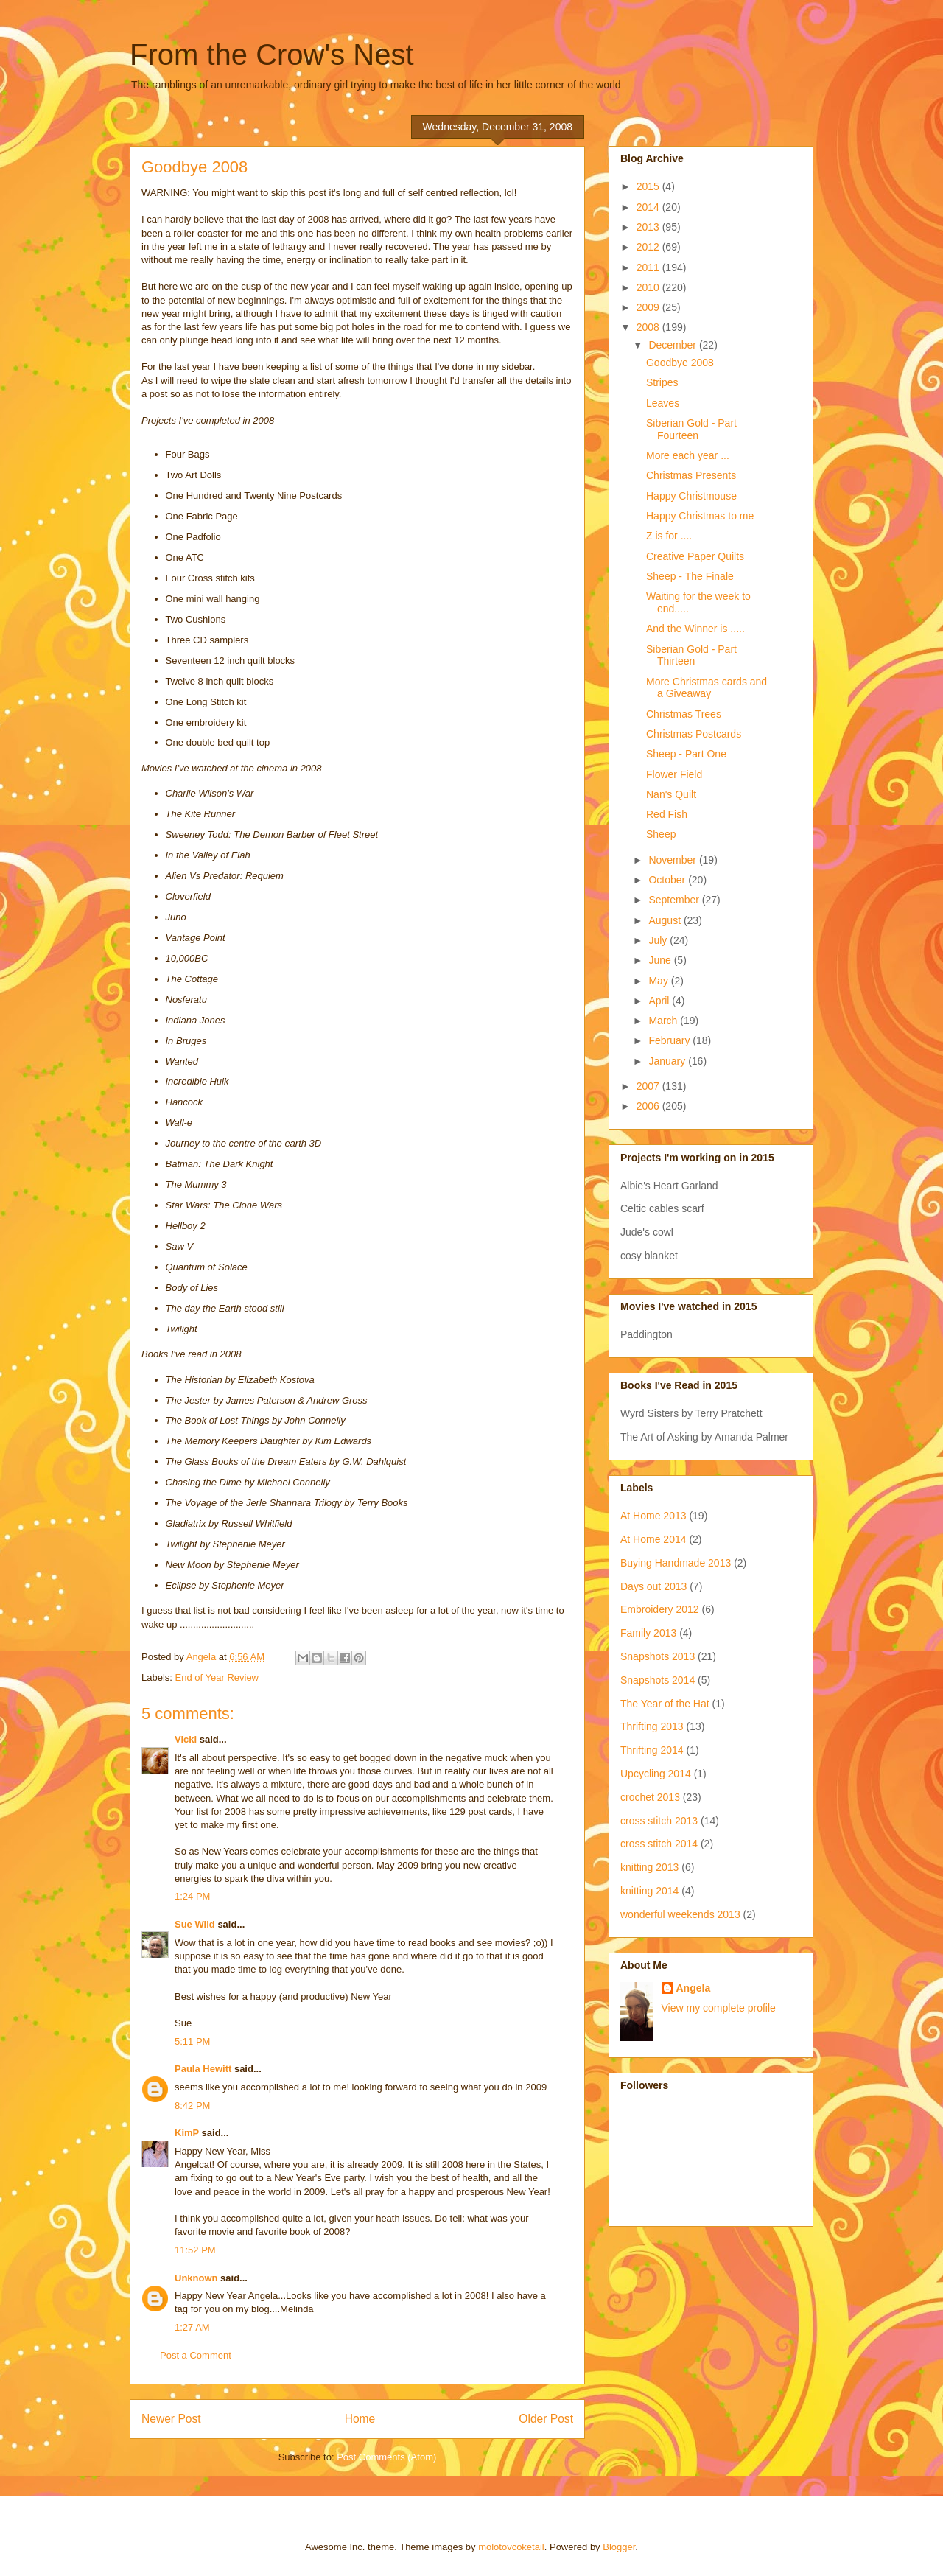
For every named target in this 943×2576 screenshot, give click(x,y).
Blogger (619, 2546)
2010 (649, 287)
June (660, 960)
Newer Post (171, 2418)
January (668, 1061)
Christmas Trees (683, 714)
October (668, 880)
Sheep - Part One (686, 754)
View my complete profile (719, 2008)
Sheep (661, 834)
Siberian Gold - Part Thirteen (691, 655)
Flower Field (674, 774)
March (664, 1020)
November (673, 860)
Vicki (186, 1739)
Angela (693, 1988)
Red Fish (666, 814)
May (659, 981)
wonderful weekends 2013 (680, 1914)
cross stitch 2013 (659, 1821)
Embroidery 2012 (659, 1609)
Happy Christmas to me (700, 516)
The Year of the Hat (664, 1703)
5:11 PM (192, 2041)
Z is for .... (669, 536)
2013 (649, 227)
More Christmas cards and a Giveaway (706, 688)
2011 (649, 267)
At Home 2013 (653, 1516)
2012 (649, 247)
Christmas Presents (691, 475)
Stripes (662, 382)
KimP (187, 2132)
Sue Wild (195, 1924)
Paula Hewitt (203, 2068)
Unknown (196, 2277)
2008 (649, 327)
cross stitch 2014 (659, 1843)
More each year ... (687, 455)
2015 (649, 186)
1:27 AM (192, 2327)
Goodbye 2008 (680, 362)
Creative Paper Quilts (695, 556)
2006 (649, 1106)
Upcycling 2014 (655, 1773)
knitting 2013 (649, 1867)
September (674, 900)
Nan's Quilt (671, 794)
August (665, 920)
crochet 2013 (650, 1797)
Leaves (662, 403)
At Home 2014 (653, 1539)
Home (360, 2418)
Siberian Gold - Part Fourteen (691, 429)
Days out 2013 (653, 1586)
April (660, 1001)
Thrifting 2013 (652, 1726)
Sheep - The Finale (690, 576)
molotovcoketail (511, 2546)
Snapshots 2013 (657, 1656)
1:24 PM (192, 1896)
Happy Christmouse (691, 496)
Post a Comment (195, 2355)
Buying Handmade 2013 (675, 1563)
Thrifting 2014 (652, 1750)
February (670, 1040)
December (673, 345)
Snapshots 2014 (657, 1680)
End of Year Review (217, 1677)
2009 (649, 307)
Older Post (546, 2418)
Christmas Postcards (693, 734)
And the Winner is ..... (695, 628)
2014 (649, 207)
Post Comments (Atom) (386, 2457)
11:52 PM (195, 2249)
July (659, 940)
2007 (649, 1086)
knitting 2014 (649, 1891)
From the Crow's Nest (272, 54)
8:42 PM (192, 2105)
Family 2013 (648, 1633)
